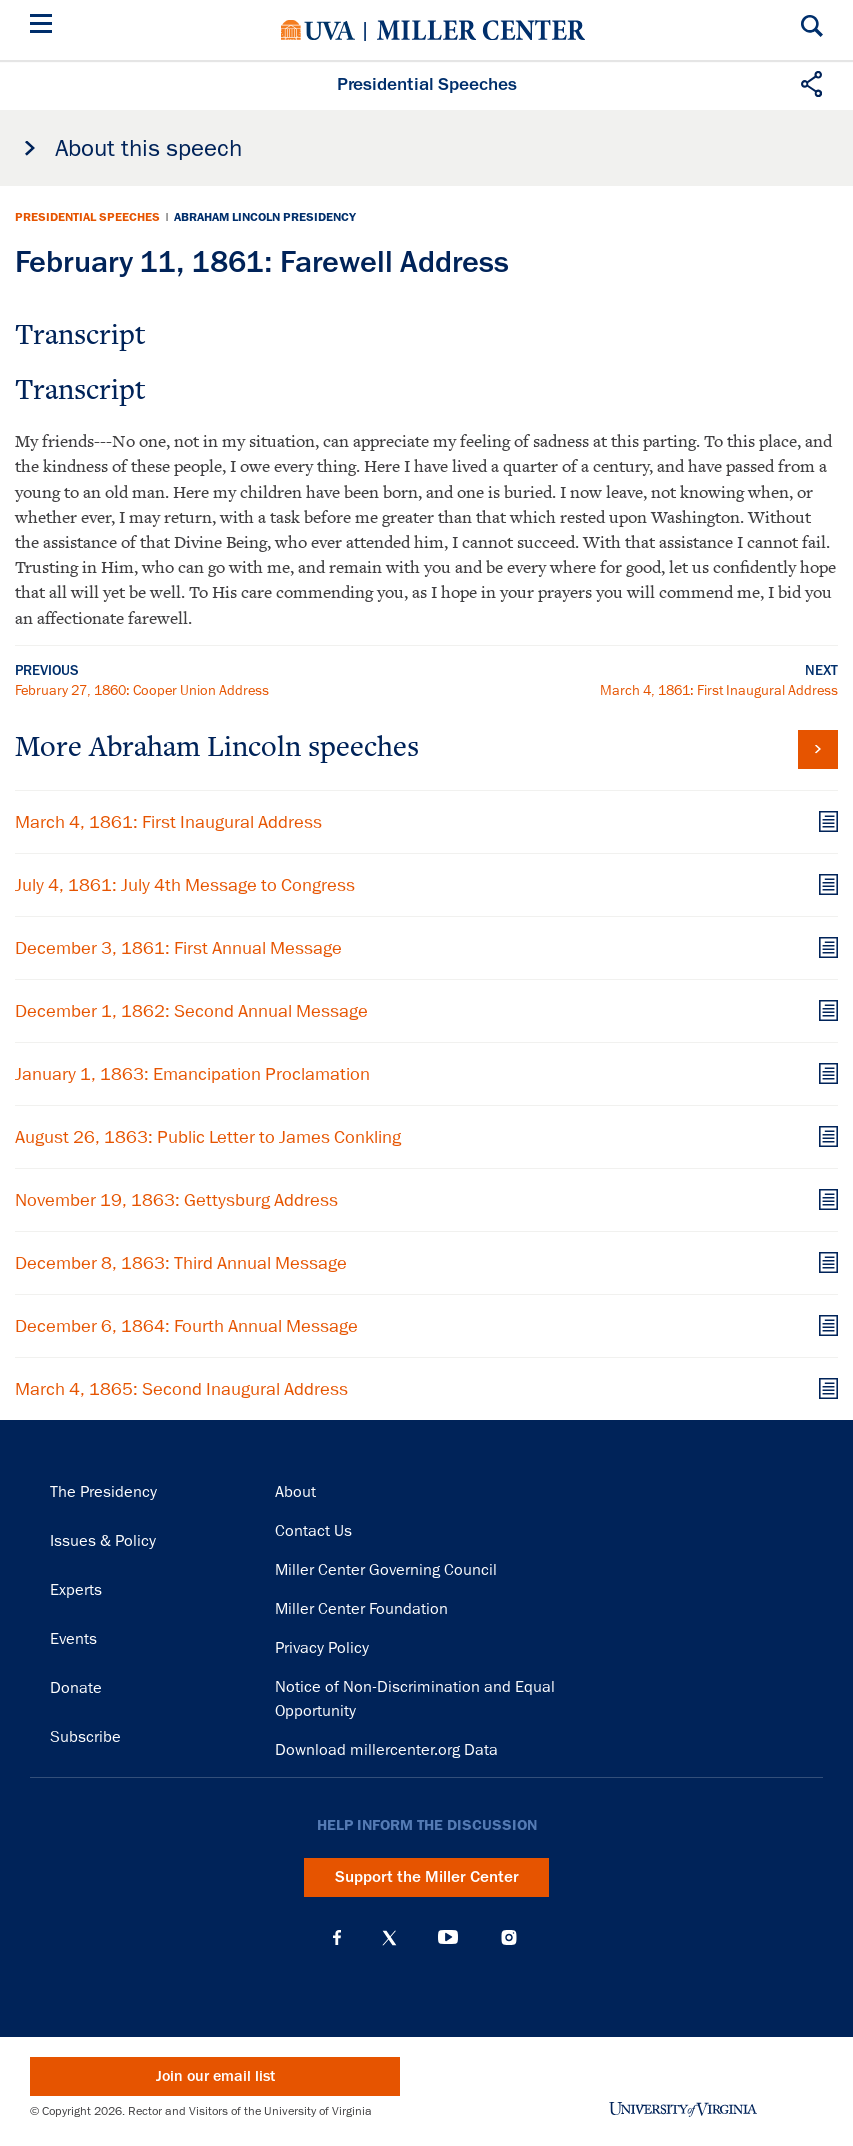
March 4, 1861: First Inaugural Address (719, 690)
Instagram (509, 1937)
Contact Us (313, 1531)
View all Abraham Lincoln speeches (818, 749)
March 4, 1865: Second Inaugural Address (181, 1389)
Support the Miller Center (427, 1877)
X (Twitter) (389, 1938)
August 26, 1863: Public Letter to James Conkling (208, 1137)
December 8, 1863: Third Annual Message (181, 1263)
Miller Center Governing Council (386, 1570)
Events (73, 1639)
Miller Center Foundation (361, 1609)
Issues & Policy (103, 1541)
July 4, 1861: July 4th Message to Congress (185, 885)
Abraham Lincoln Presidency (265, 217)
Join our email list (215, 2076)
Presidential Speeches (87, 217)
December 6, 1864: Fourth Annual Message (186, 1326)
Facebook (337, 1938)
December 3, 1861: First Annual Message (178, 948)
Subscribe (85, 1737)
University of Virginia (318, 30)
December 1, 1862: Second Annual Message (191, 1011)
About (295, 1492)
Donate (76, 1688)
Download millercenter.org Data (386, 1750)
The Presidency (103, 1492)
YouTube (448, 1938)
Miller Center (481, 30)
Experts (76, 1590)
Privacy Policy (322, 1648)
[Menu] (45, 26)
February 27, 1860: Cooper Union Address (142, 690)
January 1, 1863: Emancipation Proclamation (192, 1074)
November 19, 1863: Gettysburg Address (176, 1200)
